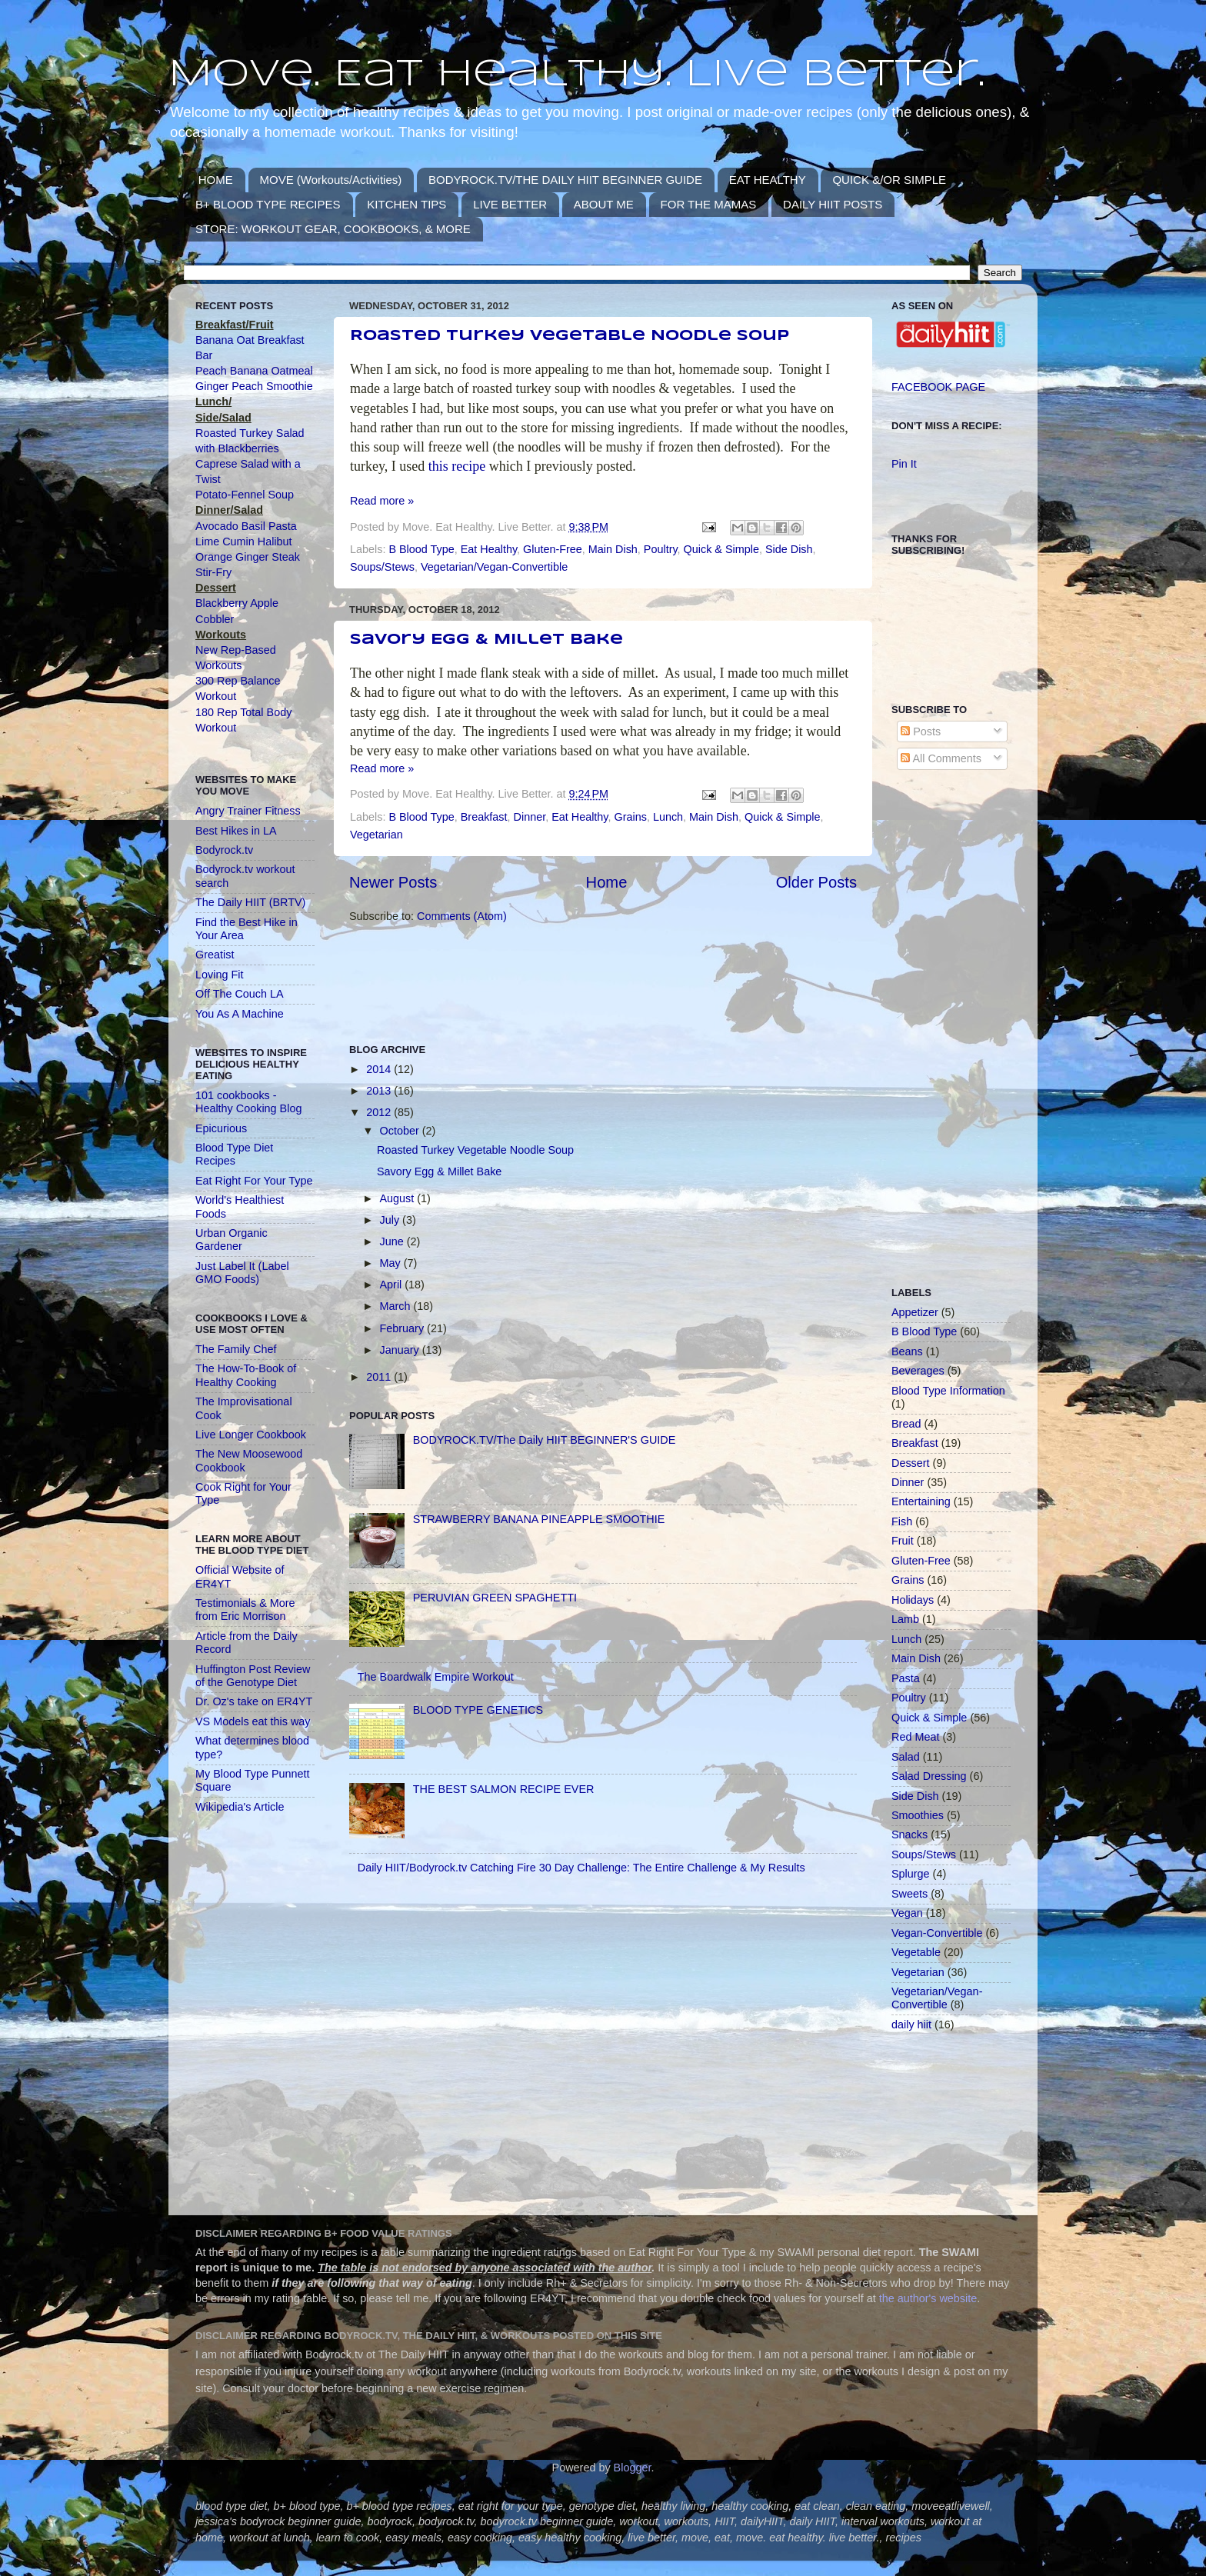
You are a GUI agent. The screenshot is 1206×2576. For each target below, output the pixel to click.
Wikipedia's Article (240, 1807)
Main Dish (613, 549)
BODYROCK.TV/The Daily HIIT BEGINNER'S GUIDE (544, 1440)
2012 (380, 1112)
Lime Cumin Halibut (243, 541)
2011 (380, 1377)
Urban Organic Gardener (231, 1239)
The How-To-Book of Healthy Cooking (245, 1375)
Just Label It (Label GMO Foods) (242, 1272)
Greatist (214, 954)
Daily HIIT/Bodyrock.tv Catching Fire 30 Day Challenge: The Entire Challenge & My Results (581, 1867)
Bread (906, 1424)
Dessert (910, 1463)
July (391, 1220)
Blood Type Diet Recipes (234, 1154)
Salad (905, 1757)
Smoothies (917, 1815)
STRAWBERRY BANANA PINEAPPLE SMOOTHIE (539, 1519)
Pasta (905, 1678)
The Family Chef (236, 1349)
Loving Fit (219, 974)
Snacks (909, 1834)
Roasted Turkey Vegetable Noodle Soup (569, 336)
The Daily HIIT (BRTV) (250, 902)
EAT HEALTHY (767, 179)
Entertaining (921, 1501)
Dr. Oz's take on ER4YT (253, 1701)
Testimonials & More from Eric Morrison (245, 1609)
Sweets (909, 1894)
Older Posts (816, 882)
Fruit (902, 1541)
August (399, 1198)
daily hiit (911, 2024)
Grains (630, 817)
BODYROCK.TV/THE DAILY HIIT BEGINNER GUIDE (565, 179)
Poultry (661, 549)
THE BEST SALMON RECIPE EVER (504, 1789)
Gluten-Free (552, 549)
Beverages (917, 1371)
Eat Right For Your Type (254, 1181)
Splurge (910, 1874)
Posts (921, 731)
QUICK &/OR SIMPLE (889, 179)
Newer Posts (393, 882)
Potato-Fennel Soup (244, 494)
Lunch (668, 817)
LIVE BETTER (510, 204)
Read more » (382, 501)
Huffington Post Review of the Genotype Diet (252, 1675)
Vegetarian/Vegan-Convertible (494, 567)
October (401, 1131)
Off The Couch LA (239, 994)
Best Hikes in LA (236, 831)
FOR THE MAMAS (709, 204)
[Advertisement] (629, 982)
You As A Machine (239, 1014)
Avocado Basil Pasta (246, 526)
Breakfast (484, 817)
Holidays (912, 1600)
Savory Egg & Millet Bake (486, 640)
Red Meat (915, 1737)
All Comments (941, 758)
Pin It (904, 464)
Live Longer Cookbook (250, 1434)
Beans (907, 1351)
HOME (215, 179)
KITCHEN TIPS (406, 204)
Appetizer (914, 1312)
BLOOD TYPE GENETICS (478, 1710)
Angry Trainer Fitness (248, 811)
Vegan (907, 1913)
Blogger (632, 2467)
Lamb (905, 1619)
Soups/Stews (382, 567)
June (393, 1241)
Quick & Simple (721, 549)
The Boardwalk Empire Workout (436, 1677)
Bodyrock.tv (224, 850)
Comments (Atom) (462, 916)
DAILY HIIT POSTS (832, 204)
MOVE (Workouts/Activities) (331, 179)
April (392, 1284)
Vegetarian (376, 834)
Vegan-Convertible (936, 1933)
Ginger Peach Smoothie (254, 386)
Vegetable (916, 1952)
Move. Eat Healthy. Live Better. (576, 75)
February (404, 1328)
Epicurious (221, 1128)
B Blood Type (421, 549)
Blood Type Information (948, 1391)
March (397, 1306)
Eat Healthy (489, 549)
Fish (901, 1521)
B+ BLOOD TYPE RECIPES (268, 204)
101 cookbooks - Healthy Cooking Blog (248, 1102)
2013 (380, 1091)
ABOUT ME (604, 204)
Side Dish (789, 549)
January (401, 1350)
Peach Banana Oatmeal (254, 371)
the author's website (928, 2298)
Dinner (530, 817)
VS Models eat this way (253, 1721)
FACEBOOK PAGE (938, 387)
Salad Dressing (929, 1776)
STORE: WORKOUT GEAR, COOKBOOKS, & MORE (333, 228)
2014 (380, 1069)
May (392, 1263)
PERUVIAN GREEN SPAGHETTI (495, 1597)
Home (607, 882)
